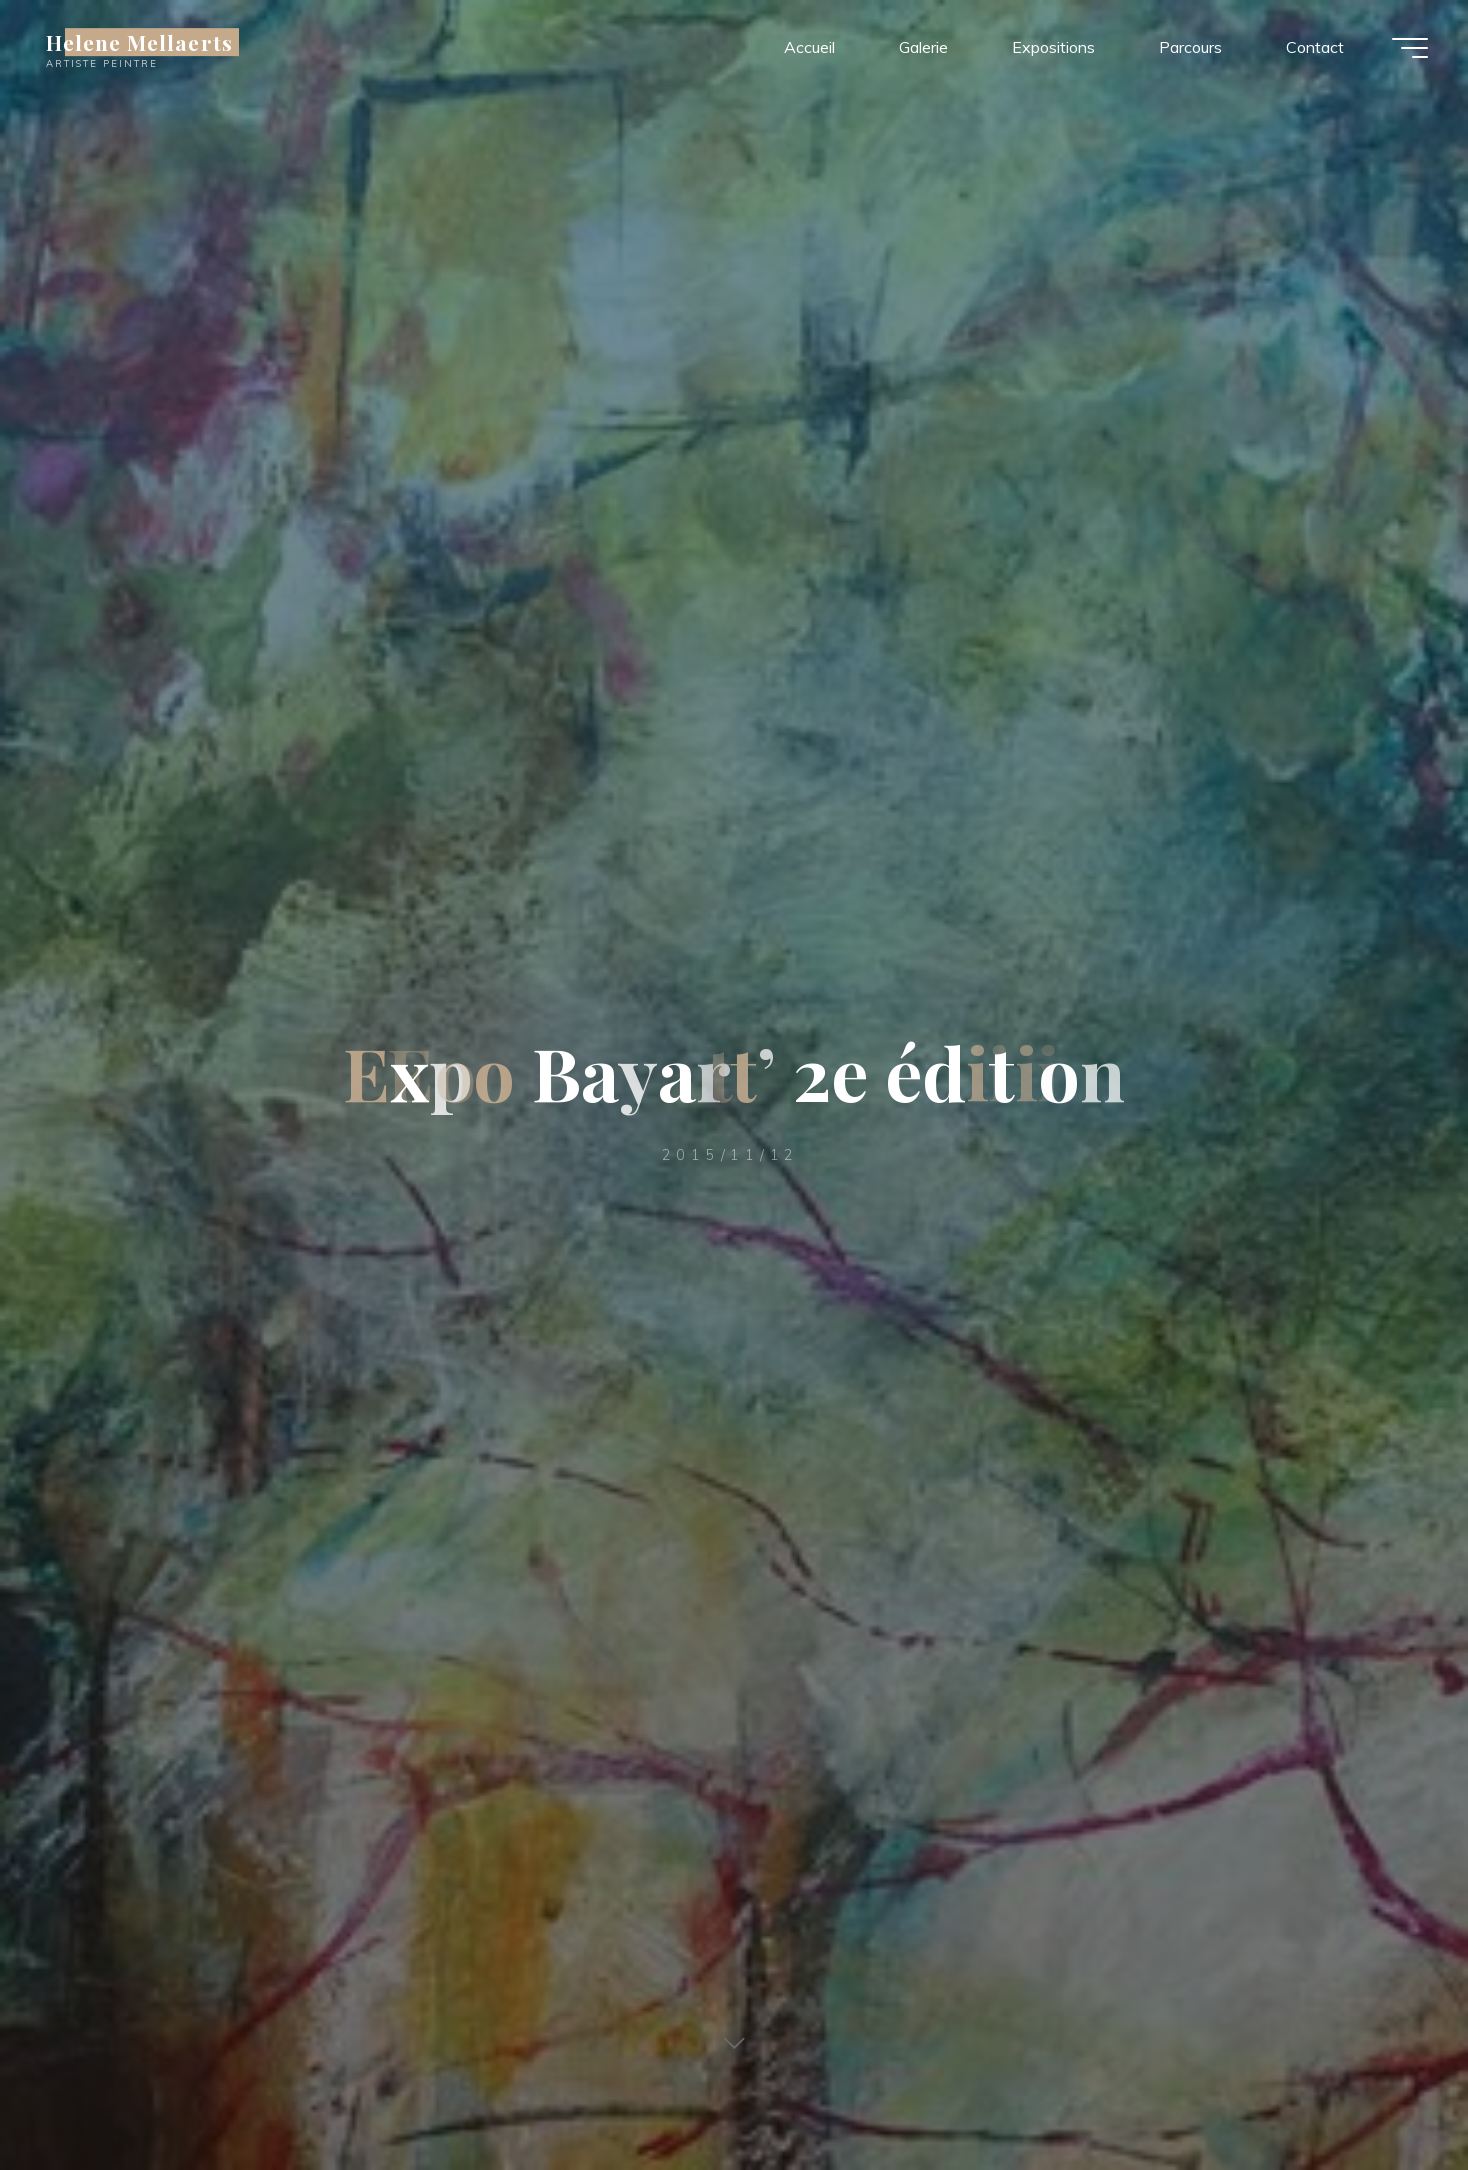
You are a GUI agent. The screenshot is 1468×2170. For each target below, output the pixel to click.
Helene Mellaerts (139, 42)
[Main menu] (1410, 48)
